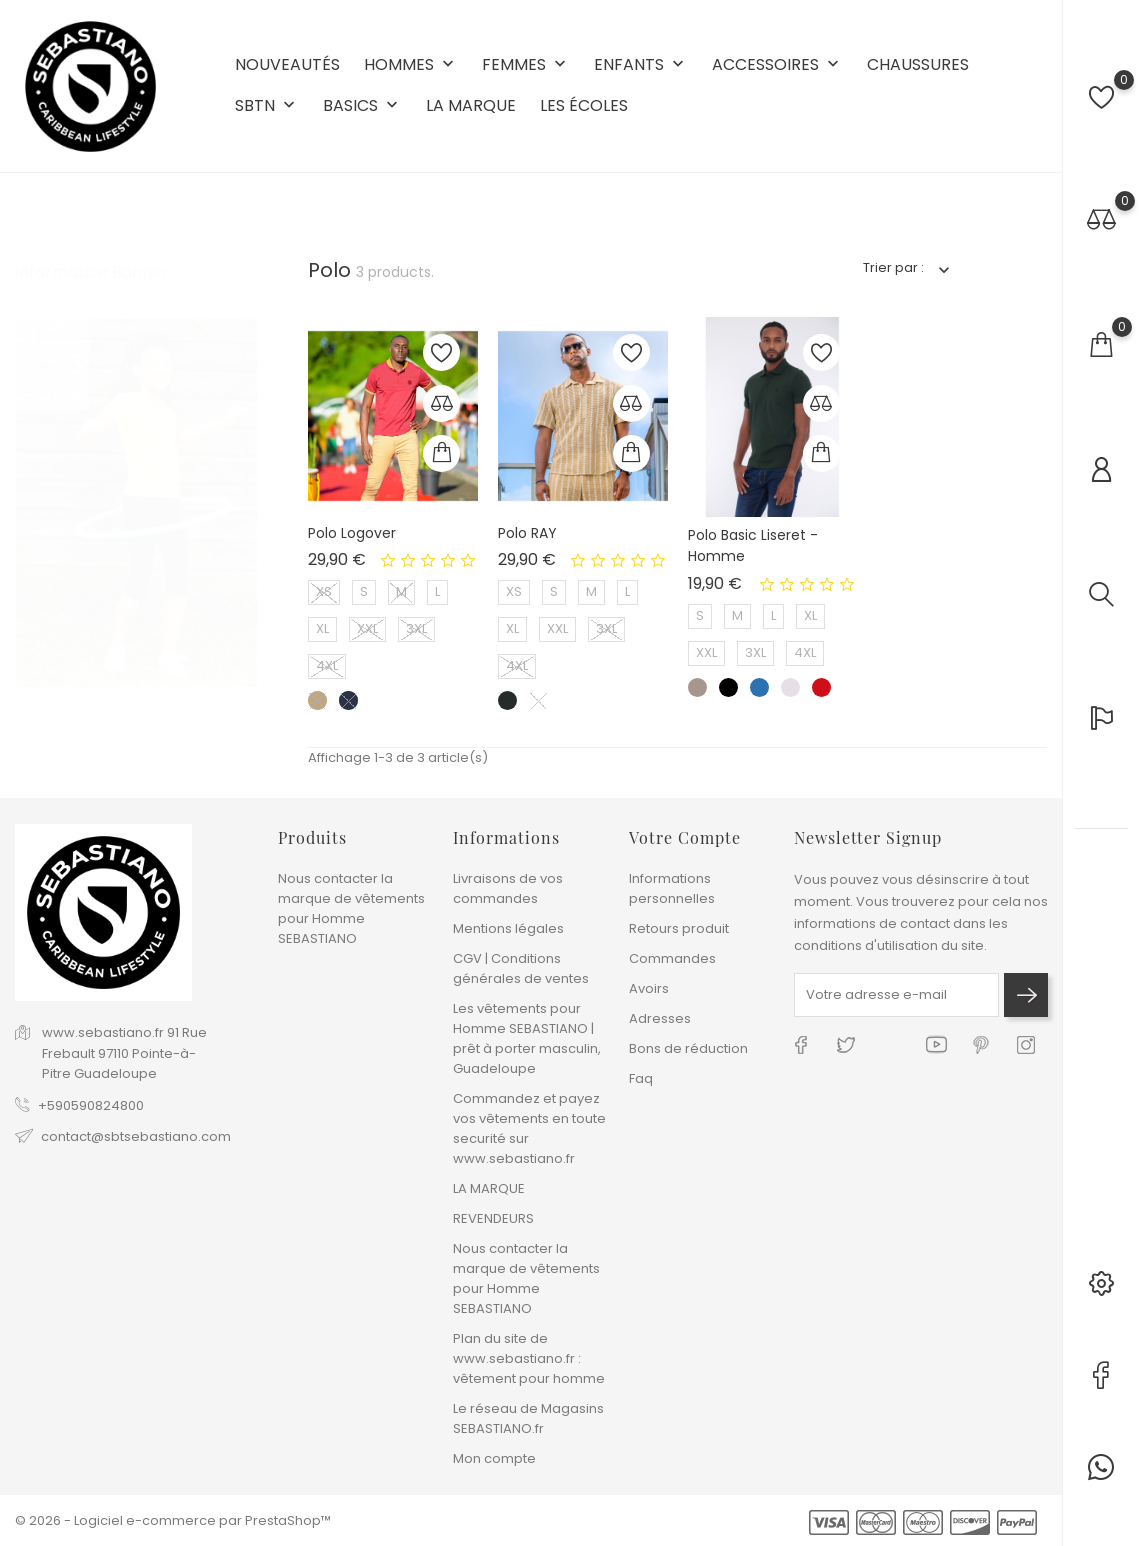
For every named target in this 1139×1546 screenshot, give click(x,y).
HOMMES (411, 65)
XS (324, 591)
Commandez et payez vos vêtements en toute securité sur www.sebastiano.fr (529, 1128)
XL (322, 628)
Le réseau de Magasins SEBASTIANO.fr (528, 1418)
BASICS (362, 106)
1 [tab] (245, 422)
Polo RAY (527, 533)
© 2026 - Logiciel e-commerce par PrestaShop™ (173, 1520)
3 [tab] (245, 496)
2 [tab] (245, 459)
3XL (416, 628)
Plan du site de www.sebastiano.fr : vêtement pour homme (529, 1358)
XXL (367, 628)
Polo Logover (352, 533)
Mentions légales (508, 928)
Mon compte (494, 1458)
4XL (327, 665)
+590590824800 (91, 1105)
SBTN (267, 106)
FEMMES (526, 65)
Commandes (672, 958)
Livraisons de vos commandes (508, 888)
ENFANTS (641, 65)
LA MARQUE (471, 106)
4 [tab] (245, 533)
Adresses (660, 1018)
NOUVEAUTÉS (287, 65)
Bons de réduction (688, 1048)
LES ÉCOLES (584, 106)
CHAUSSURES (918, 65)
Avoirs (649, 988)
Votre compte (685, 837)
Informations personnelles (672, 888)
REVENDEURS (493, 1218)
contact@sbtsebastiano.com (136, 1136)
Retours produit (679, 928)
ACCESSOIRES (777, 65)
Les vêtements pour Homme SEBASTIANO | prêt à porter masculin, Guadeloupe (527, 1038)
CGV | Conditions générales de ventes (521, 968)
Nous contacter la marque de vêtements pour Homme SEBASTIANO (351, 908)
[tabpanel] (136, 295)
